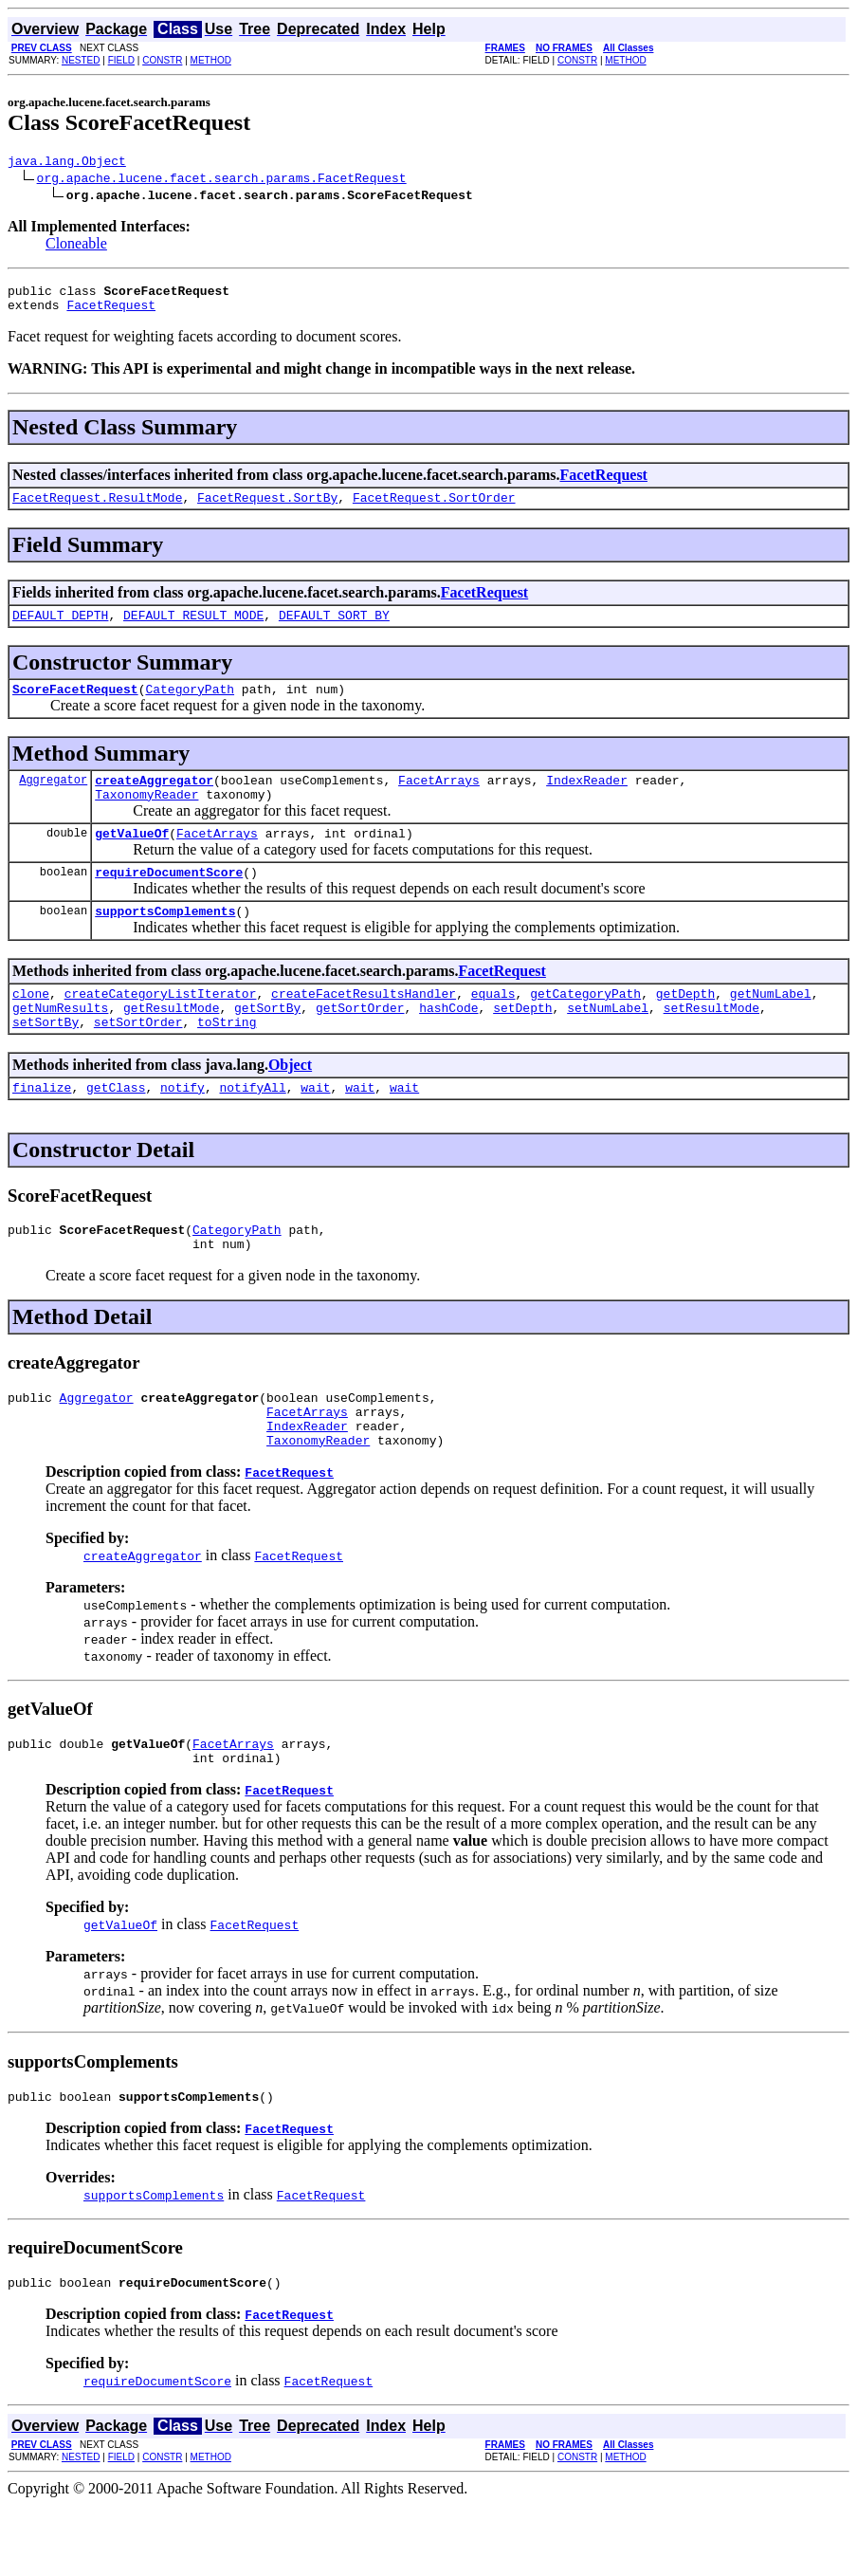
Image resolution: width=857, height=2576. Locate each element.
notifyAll (252, 1129)
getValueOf (132, 858)
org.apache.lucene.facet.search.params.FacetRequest (222, 180)
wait (315, 1129)
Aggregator (53, 799)
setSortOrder (138, 1061)
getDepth (685, 1027)
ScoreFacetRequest (75, 705)
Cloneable (76, 246)
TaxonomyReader (146, 816)
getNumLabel (770, 1027)
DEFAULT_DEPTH (60, 628)
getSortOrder (360, 1044)
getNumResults (60, 1044)
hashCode (448, 1044)
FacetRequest (110, 313)
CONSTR (162, 60)
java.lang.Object (67, 163)
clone (30, 1027)
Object (290, 1104)
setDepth (522, 1044)
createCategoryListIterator (160, 1027)
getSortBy (267, 1044)
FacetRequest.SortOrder (434, 508)
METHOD (211, 60)
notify (182, 1129)
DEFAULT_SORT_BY (334, 628)
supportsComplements (165, 941)
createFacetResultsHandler (363, 1027)
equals (493, 1027)
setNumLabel (607, 1044)
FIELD (121, 60)
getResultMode (171, 1044)
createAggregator (154, 799)
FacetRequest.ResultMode (97, 508)
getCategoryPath (585, 1027)
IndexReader (587, 799)
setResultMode (711, 1044)
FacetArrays (439, 799)
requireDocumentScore (169, 900)
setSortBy (45, 1061)
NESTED (81, 60)
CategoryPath (189, 705)
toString (226, 1061)
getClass (115, 1129)
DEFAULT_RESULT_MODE (193, 628)
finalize (41, 1129)
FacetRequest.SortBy (267, 508)
